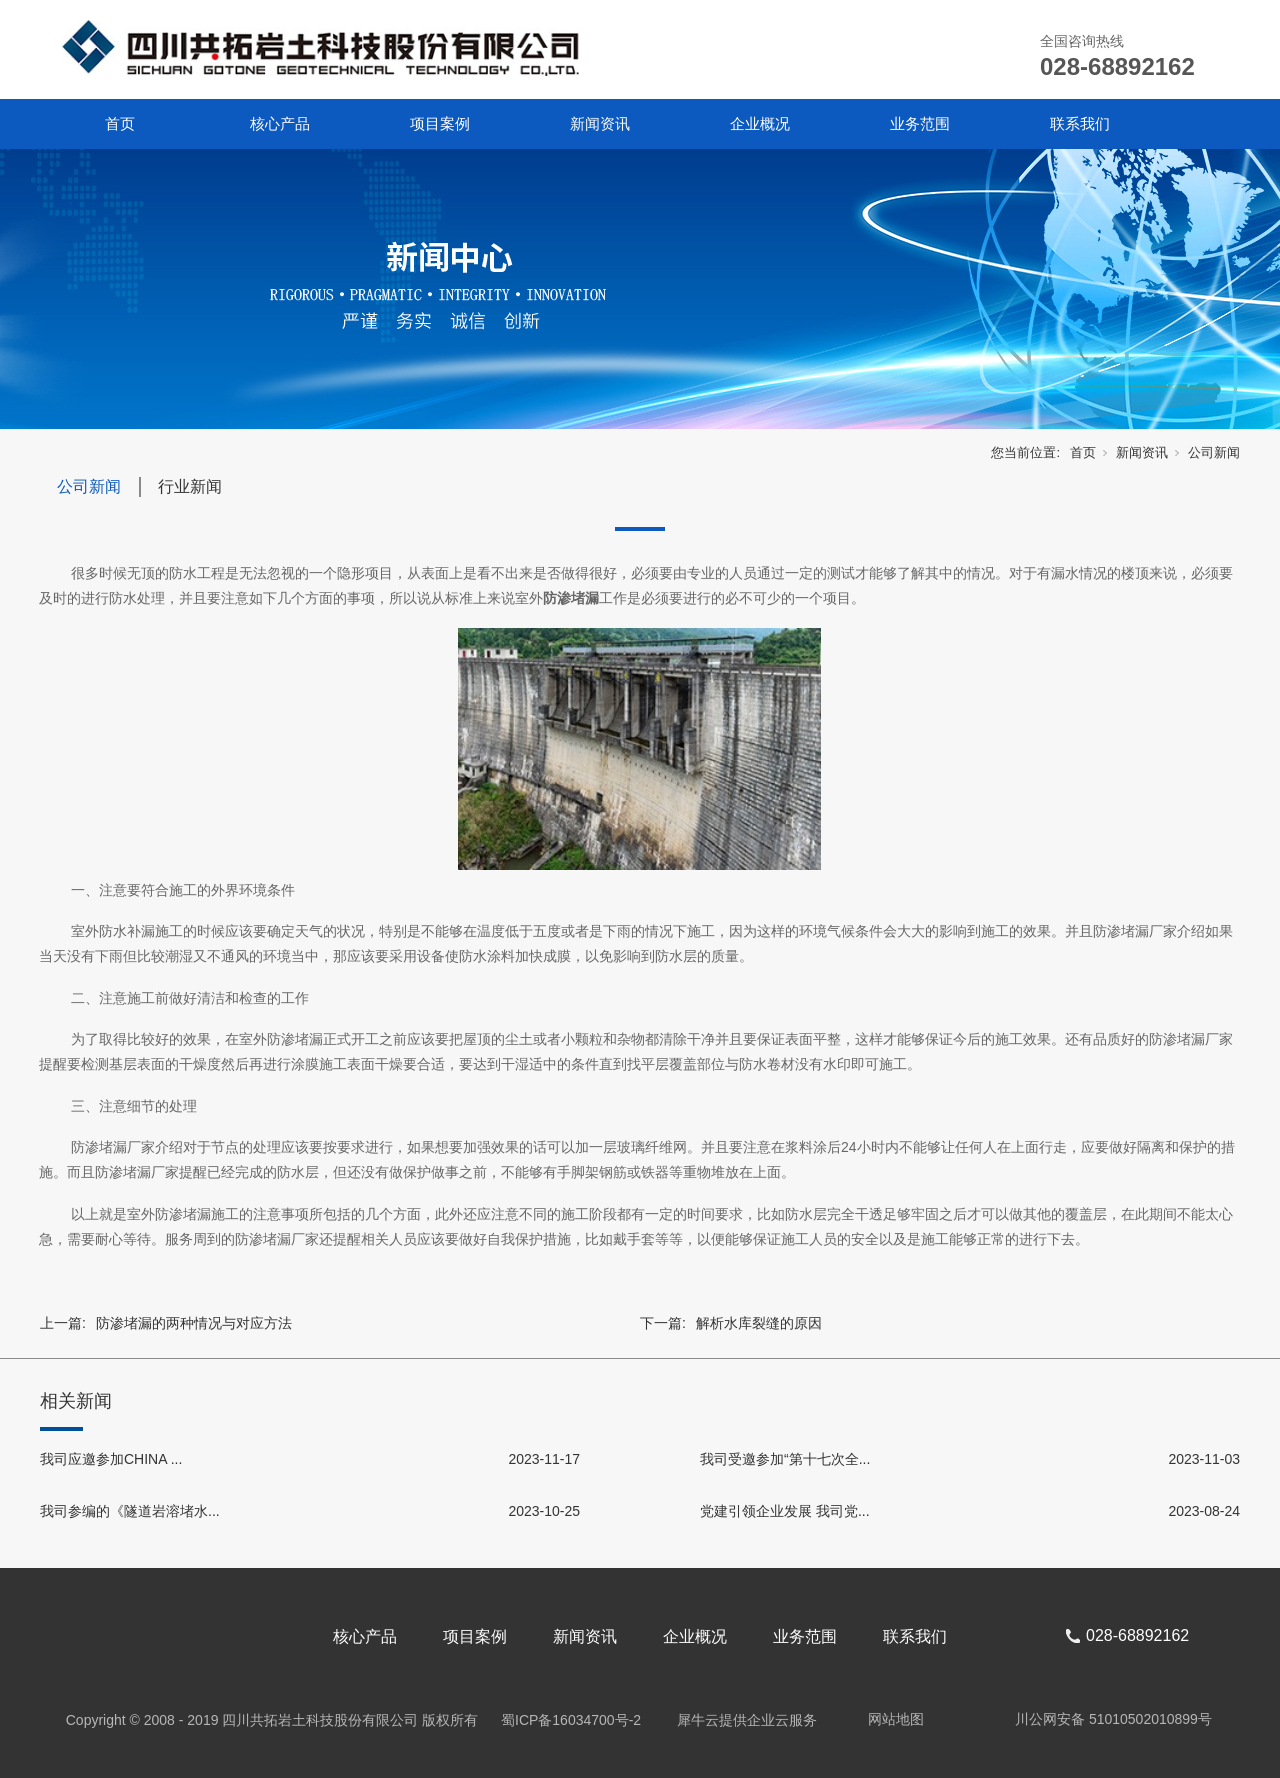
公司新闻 (1214, 452)
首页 (120, 123)
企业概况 (760, 123)
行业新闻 (190, 486)
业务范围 (920, 123)
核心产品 (280, 123)
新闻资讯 (600, 123)
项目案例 (440, 123)
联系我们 (1080, 123)
